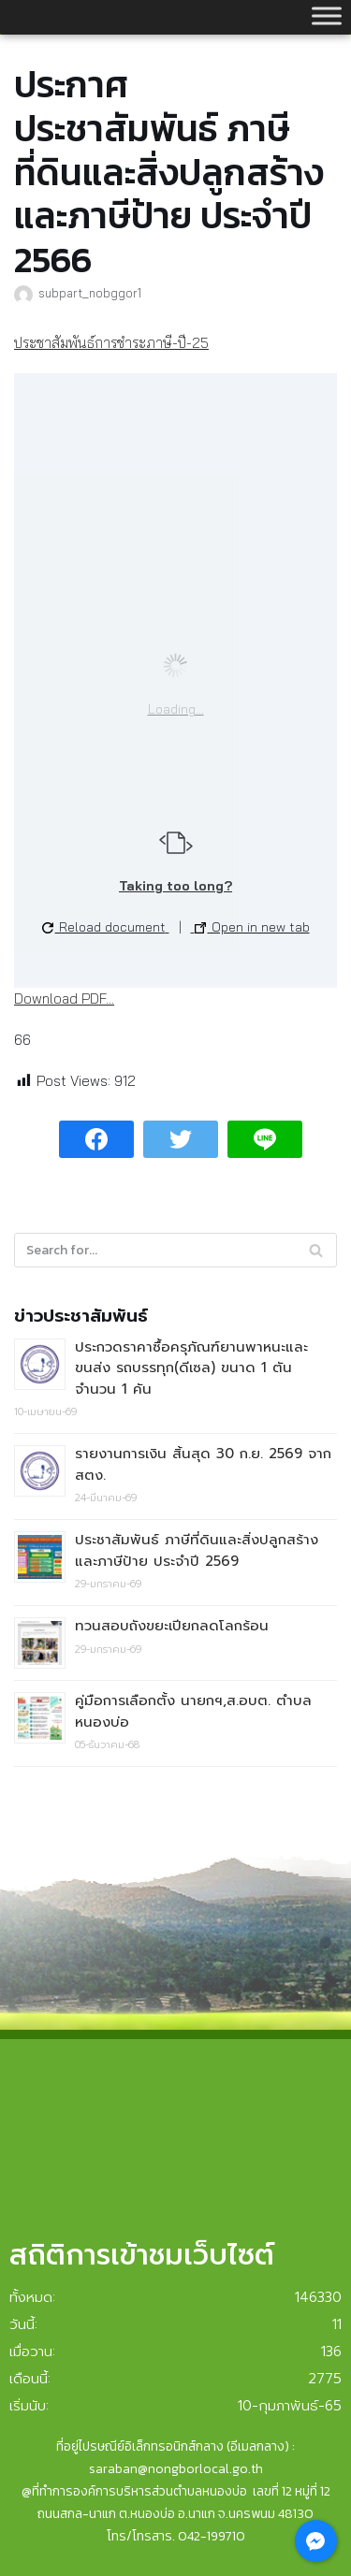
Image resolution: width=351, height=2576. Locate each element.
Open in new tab (252, 927)
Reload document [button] (104, 927)
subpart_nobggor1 (89, 292)
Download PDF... (64, 998)
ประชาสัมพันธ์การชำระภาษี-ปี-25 (111, 343)
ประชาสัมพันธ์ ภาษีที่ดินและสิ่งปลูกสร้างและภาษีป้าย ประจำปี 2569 (196, 1550)
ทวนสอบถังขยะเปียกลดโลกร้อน (172, 1625)
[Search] (175, 1250)
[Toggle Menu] (327, 15)
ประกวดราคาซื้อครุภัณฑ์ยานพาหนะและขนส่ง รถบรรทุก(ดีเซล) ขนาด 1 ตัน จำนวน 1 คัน (191, 1368)
